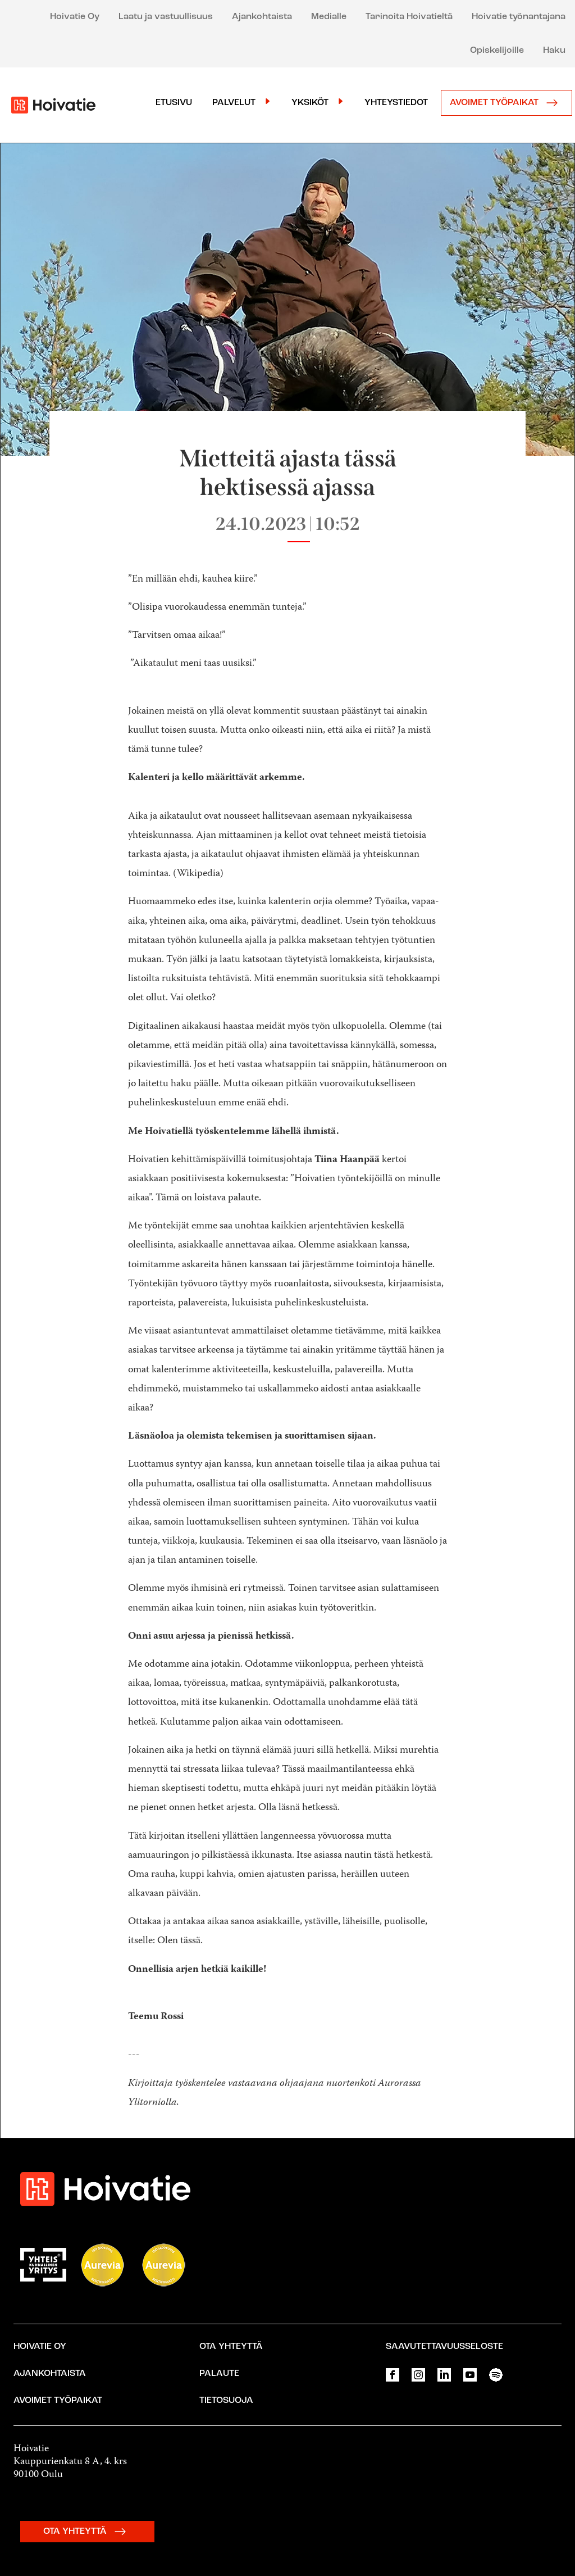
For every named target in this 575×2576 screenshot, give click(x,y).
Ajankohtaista (262, 16)
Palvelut (233, 102)
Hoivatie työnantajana (518, 16)
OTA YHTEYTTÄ (87, 2531)
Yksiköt (309, 102)
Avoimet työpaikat (506, 103)
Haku (554, 50)
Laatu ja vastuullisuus (165, 16)
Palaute (219, 2373)
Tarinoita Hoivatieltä (409, 16)
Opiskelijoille (497, 50)
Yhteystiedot (396, 102)
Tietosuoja (226, 2400)
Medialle (328, 16)
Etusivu (174, 102)
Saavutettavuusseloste (444, 2346)
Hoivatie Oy (74, 16)
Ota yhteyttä (231, 2346)
